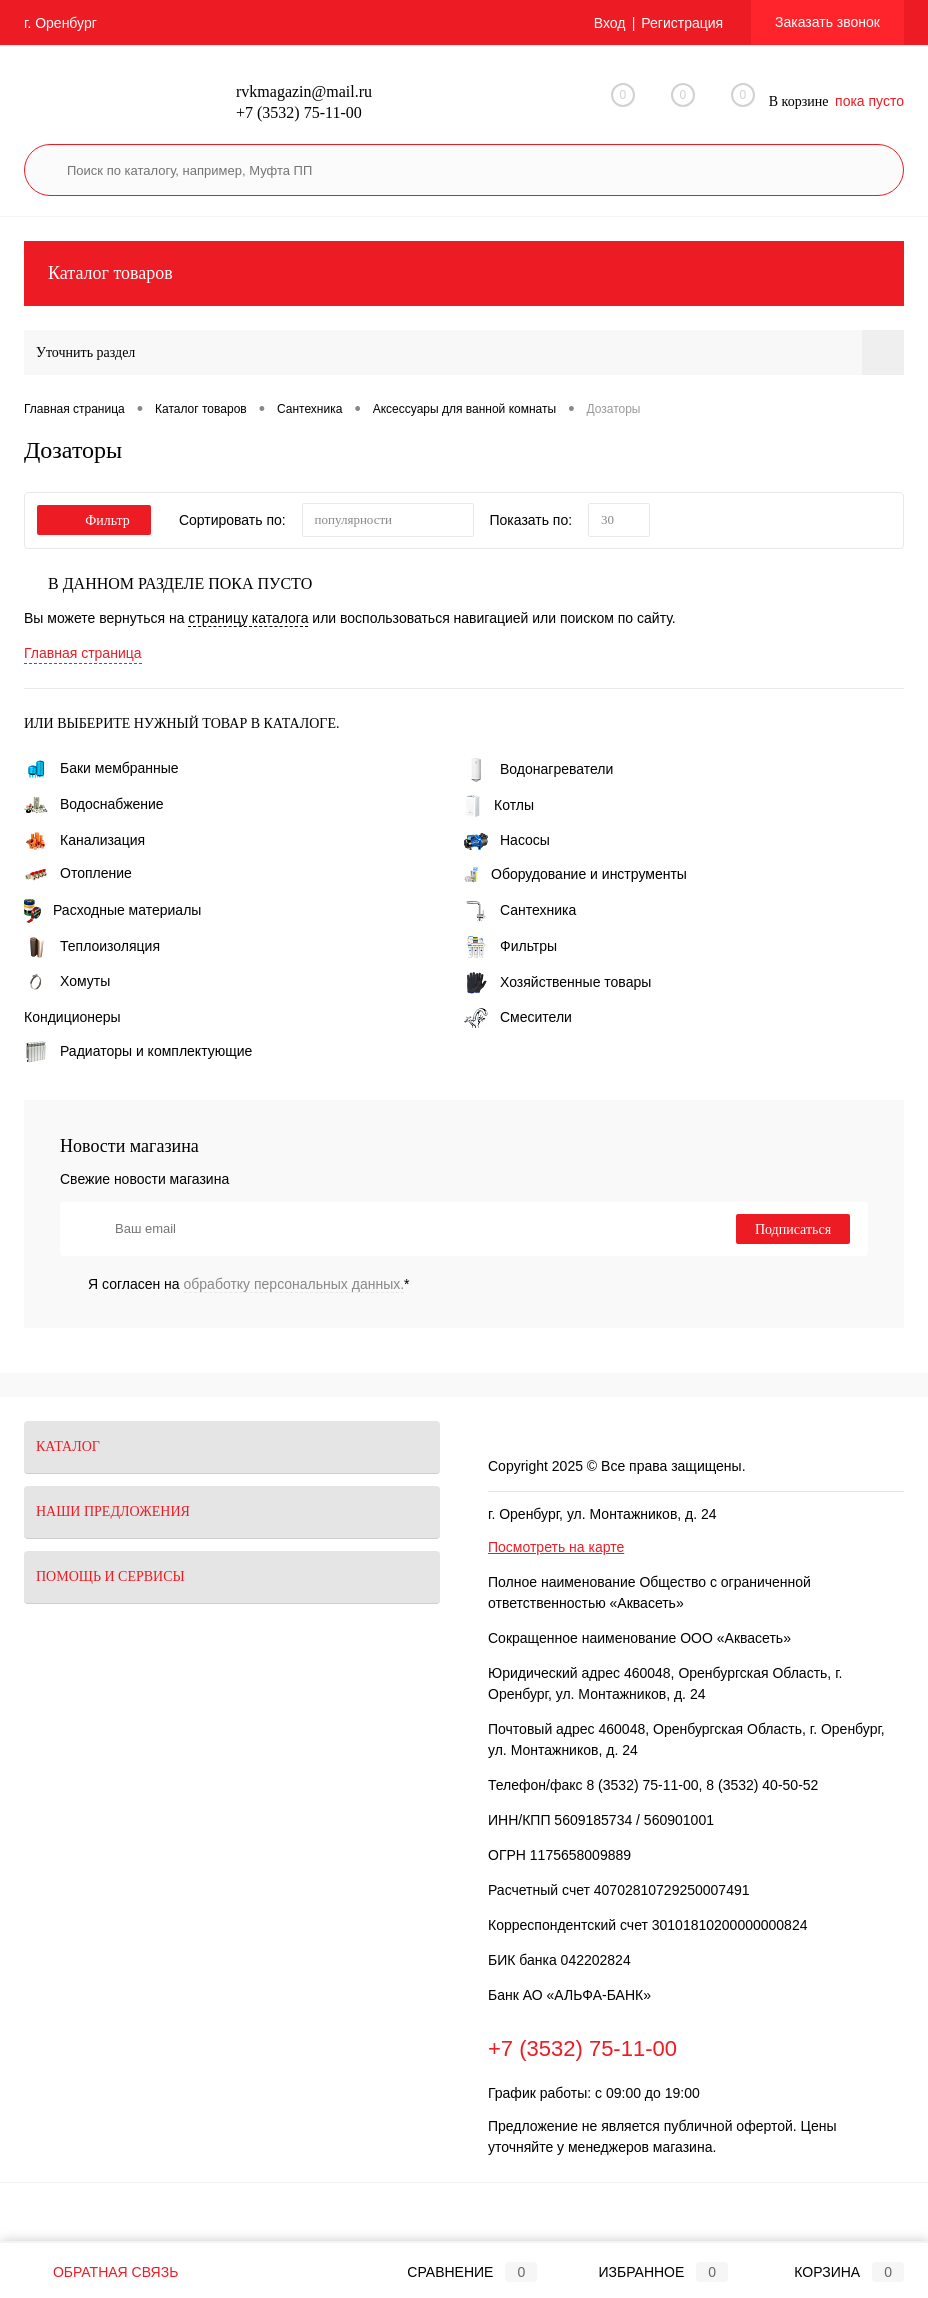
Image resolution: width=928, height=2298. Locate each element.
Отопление (78, 873)
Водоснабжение (94, 804)
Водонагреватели (538, 769)
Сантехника (520, 910)
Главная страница (83, 653)
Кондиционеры (72, 1017)
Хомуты (67, 981)
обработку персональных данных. (294, 1284)
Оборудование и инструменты (575, 874)
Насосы (507, 840)
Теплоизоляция (92, 946)
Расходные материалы (112, 910)
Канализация (84, 840)
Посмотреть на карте (556, 1547)
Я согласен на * (249, 1284)
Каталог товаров (464, 273)
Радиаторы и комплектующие (138, 1051)
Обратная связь (101, 2272)
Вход (610, 23)
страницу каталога (248, 618)
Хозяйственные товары (557, 982)
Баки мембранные (101, 768)
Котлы (499, 805)
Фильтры (510, 946)
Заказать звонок (827, 22)
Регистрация (682, 23)
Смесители (518, 1017)
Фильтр (94, 520)
